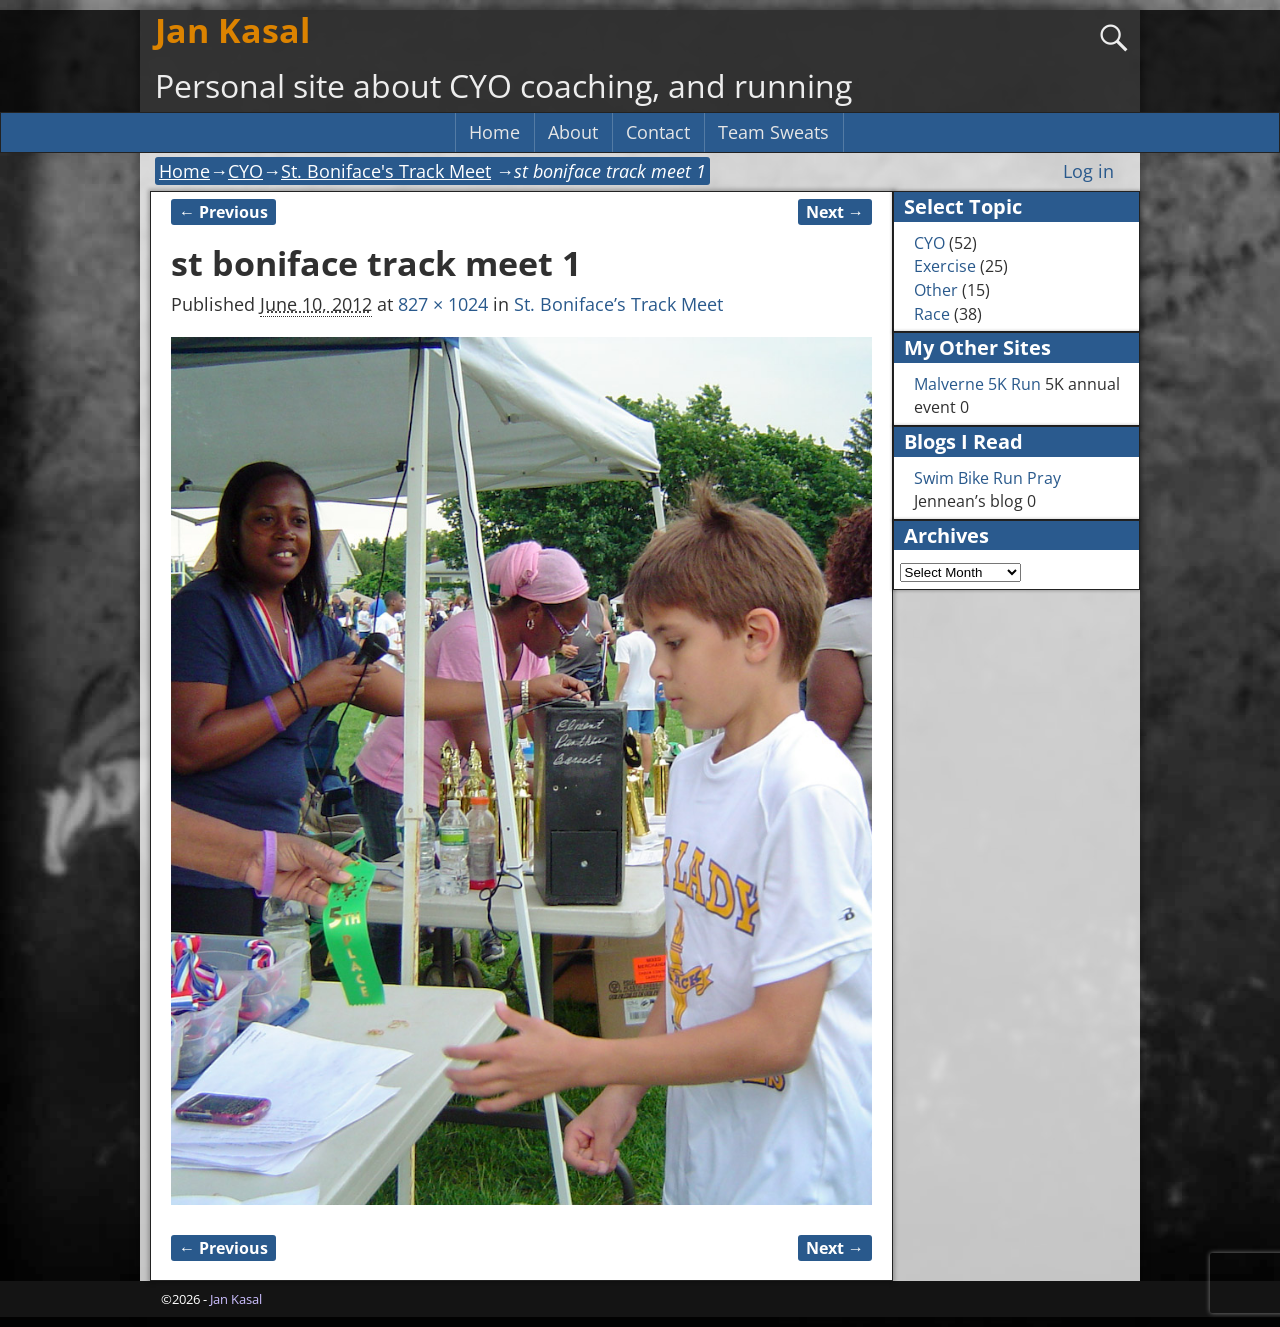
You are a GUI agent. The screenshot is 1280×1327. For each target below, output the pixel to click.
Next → (835, 212)
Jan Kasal (232, 30)
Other (936, 290)
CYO (245, 171)
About (573, 132)
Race (932, 314)
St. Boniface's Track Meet (386, 171)
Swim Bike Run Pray (987, 478)
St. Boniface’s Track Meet (618, 304)
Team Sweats (773, 132)
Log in (1088, 171)
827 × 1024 (443, 304)
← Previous (223, 212)
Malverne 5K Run (977, 384)
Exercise (945, 266)
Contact (658, 132)
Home (494, 132)
